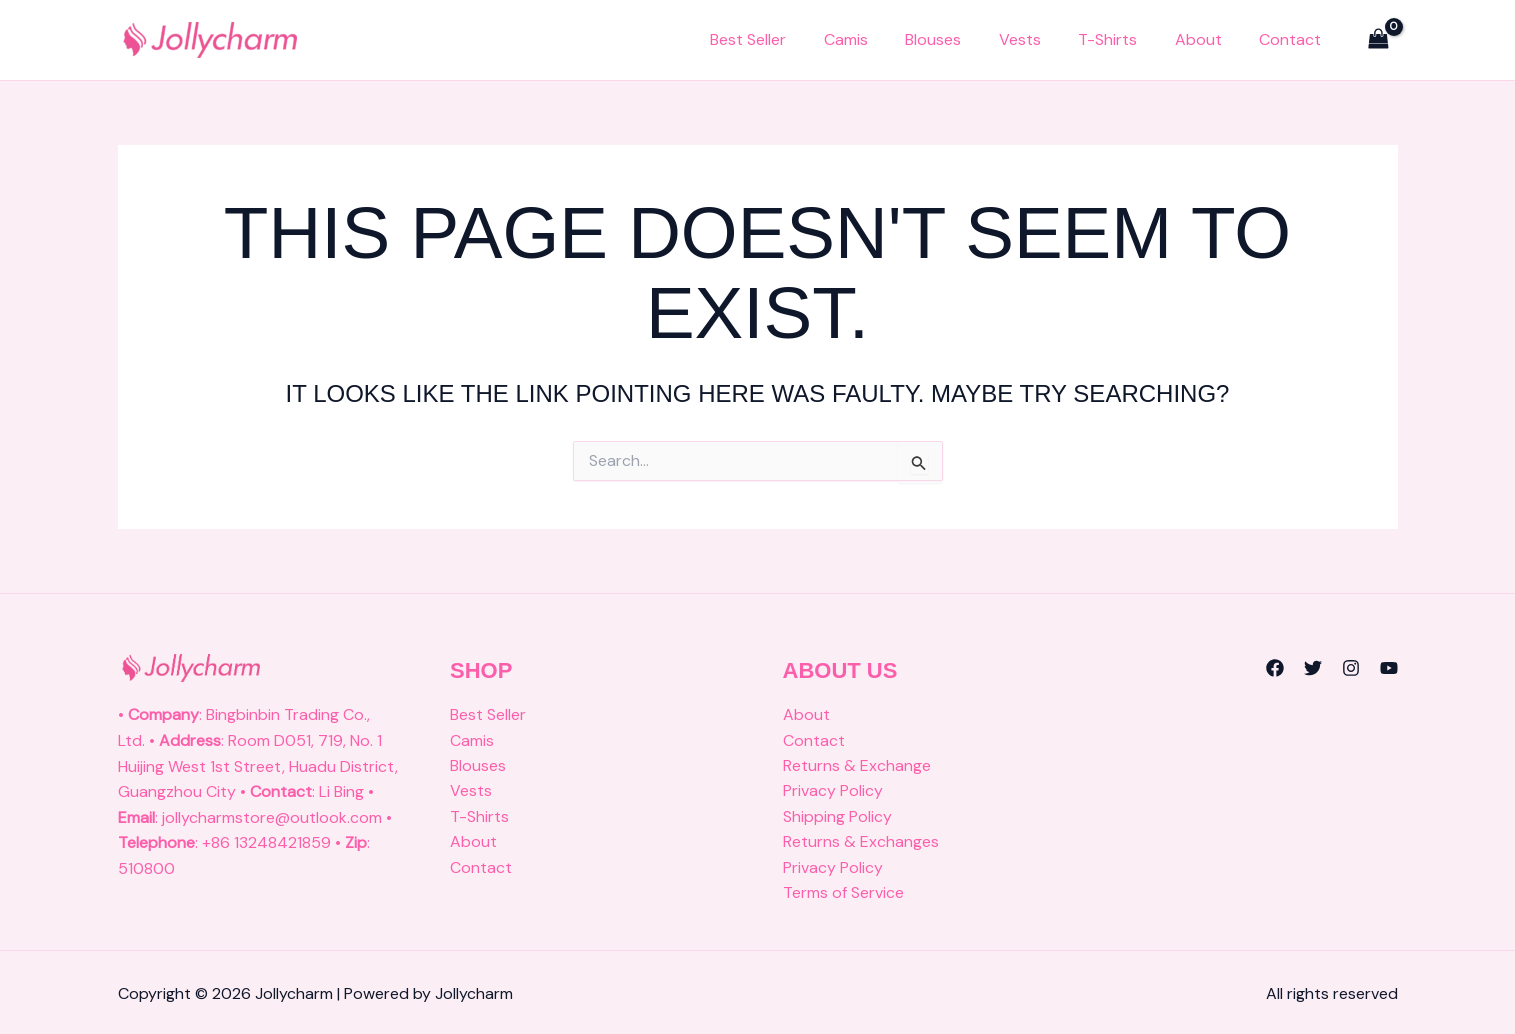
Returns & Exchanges (861, 842)
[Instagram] (1351, 668)
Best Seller (797, 39)
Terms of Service (843, 893)
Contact (1294, 39)
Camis (887, 39)
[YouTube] (1389, 668)
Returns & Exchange (857, 765)
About (1209, 39)
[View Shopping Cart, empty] (1379, 39)
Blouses (967, 39)
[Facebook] (1275, 668)
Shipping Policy (837, 817)
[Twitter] (1313, 668)
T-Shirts (1126, 39)
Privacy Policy (833, 791)
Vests (1046, 39)
